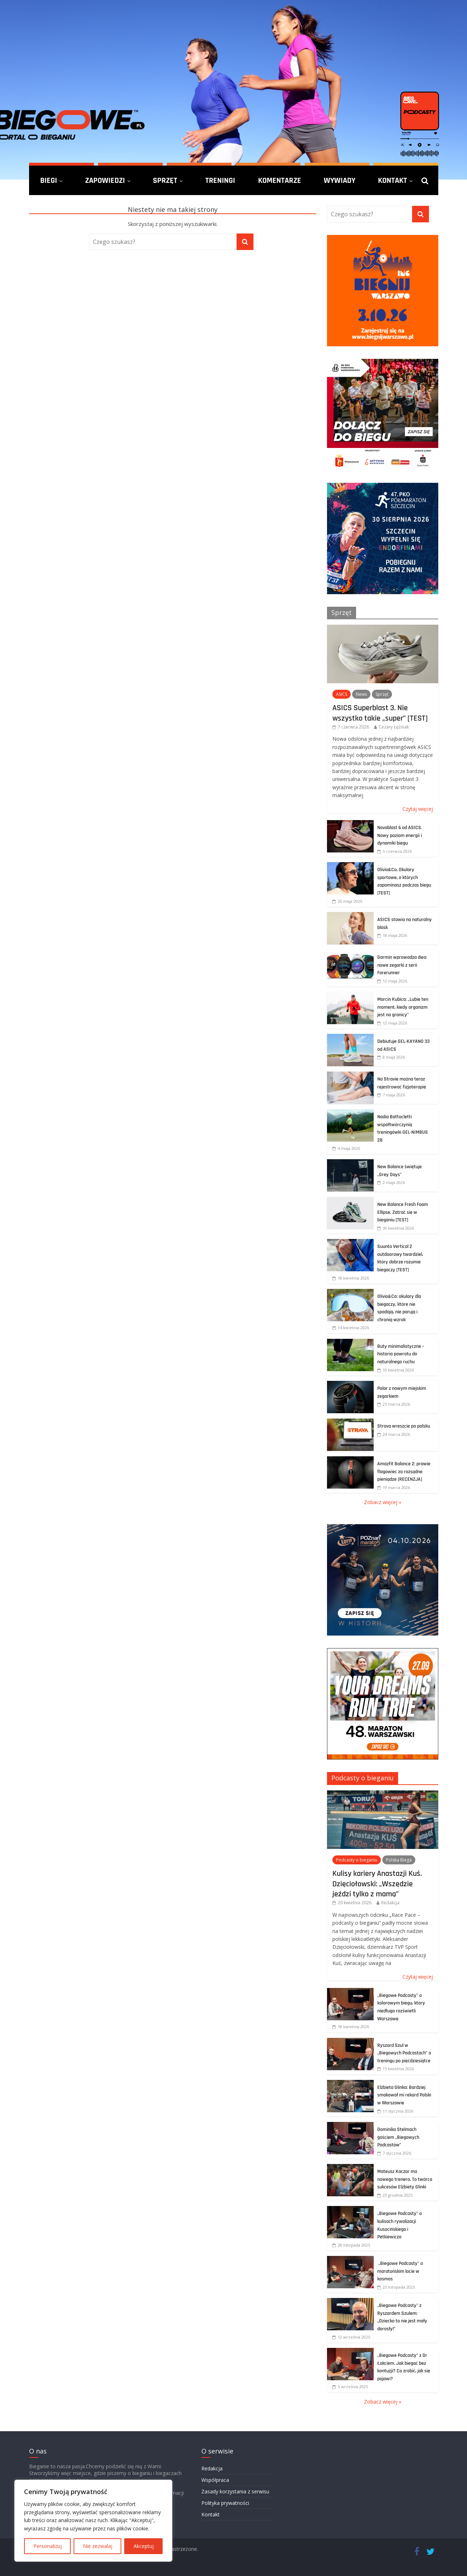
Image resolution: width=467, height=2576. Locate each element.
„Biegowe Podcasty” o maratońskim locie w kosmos (400, 2271)
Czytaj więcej (417, 808)
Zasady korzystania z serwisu (235, 2491)
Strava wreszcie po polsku (403, 1426)
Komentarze (279, 180)
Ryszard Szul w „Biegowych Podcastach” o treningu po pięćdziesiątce (404, 2053)
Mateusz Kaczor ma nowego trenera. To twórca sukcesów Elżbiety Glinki (404, 2179)
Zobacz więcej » (382, 1502)
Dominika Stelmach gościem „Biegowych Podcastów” (398, 2137)
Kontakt (392, 180)
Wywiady (339, 180)
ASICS (341, 694)
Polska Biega (399, 1860)
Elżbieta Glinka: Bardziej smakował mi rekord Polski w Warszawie (404, 2095)
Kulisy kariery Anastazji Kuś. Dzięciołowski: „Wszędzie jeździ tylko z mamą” (377, 1883)
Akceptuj (144, 2546)
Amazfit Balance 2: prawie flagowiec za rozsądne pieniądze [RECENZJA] (403, 1471)
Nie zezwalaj (97, 2546)
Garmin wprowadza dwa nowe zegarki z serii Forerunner (401, 965)
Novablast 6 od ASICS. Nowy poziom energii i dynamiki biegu (399, 835)
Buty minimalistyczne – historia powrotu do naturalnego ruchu (400, 1354)
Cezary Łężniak (394, 727)
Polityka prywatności (225, 2502)
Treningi (220, 180)
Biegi (48, 180)
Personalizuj (47, 2546)
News (361, 694)
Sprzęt (165, 180)
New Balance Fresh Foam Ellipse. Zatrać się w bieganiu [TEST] (402, 1212)
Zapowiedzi (105, 180)
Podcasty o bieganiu (362, 1777)
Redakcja (390, 1903)
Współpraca (215, 2479)
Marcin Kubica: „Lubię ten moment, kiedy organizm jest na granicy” (402, 1007)
